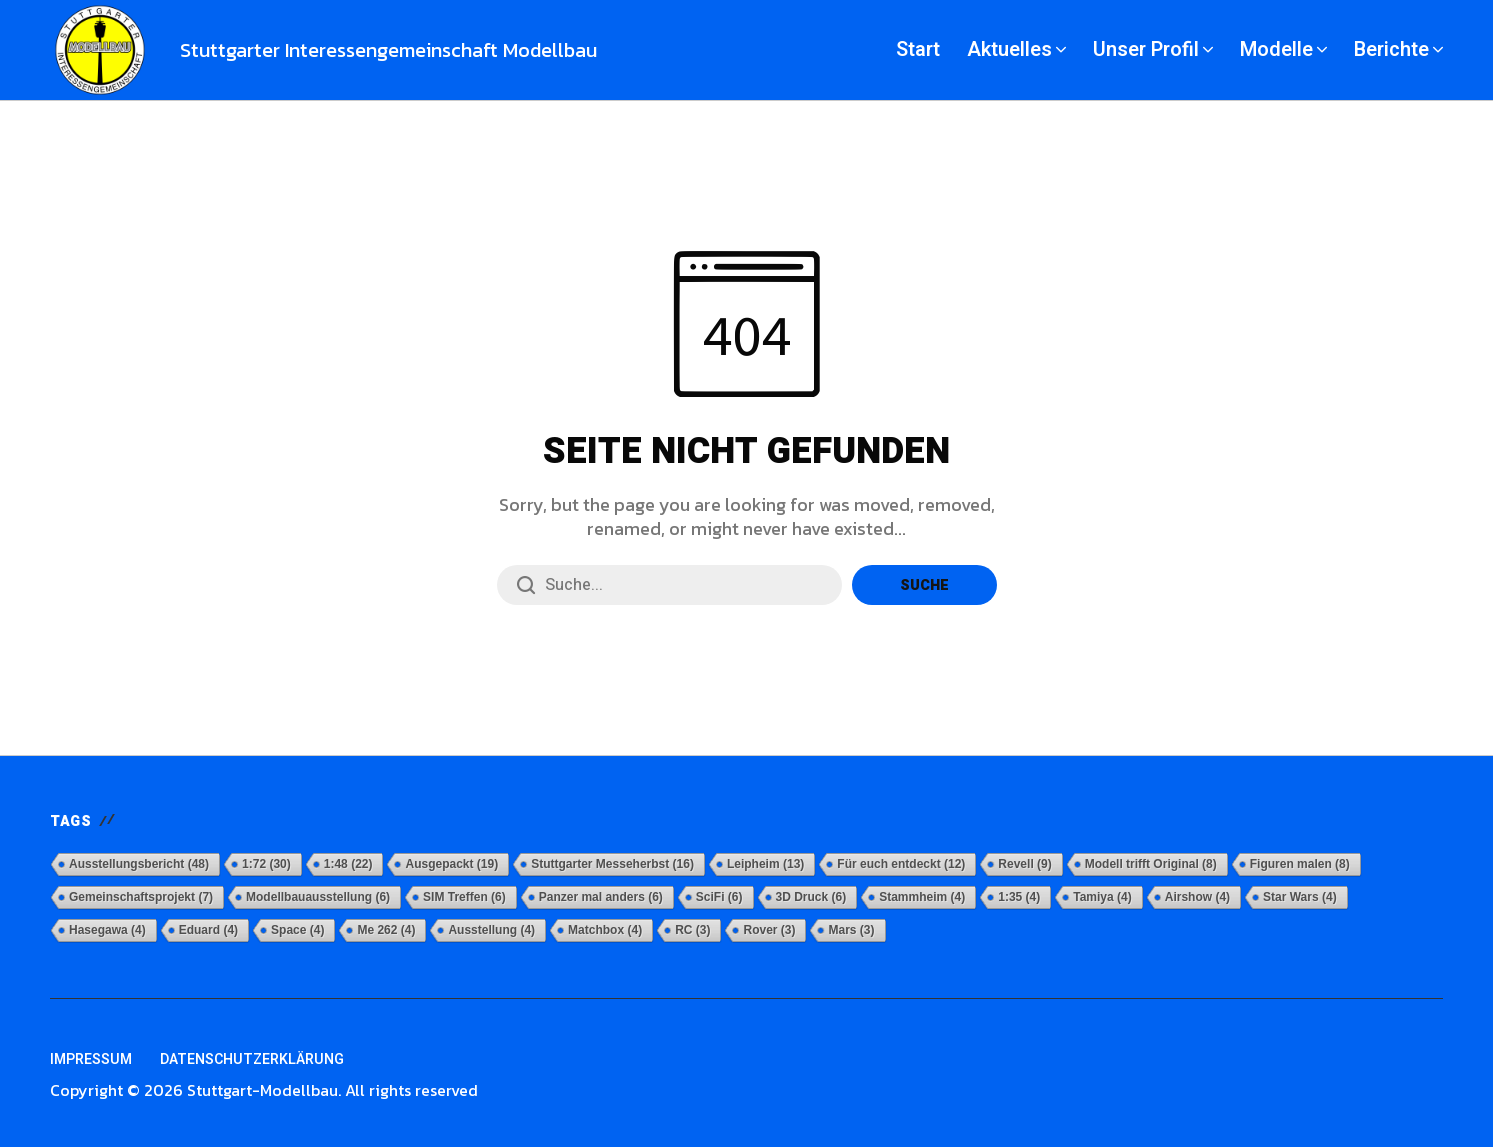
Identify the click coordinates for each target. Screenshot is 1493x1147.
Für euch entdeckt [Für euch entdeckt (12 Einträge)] (901, 864)
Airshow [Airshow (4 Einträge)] (1197, 897)
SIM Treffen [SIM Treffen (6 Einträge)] (464, 897)
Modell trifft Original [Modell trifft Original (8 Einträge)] (1151, 864)
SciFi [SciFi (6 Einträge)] (719, 897)
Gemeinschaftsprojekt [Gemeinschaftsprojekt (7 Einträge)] (141, 897)
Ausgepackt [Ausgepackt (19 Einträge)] (451, 864)
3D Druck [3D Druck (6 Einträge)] (811, 897)
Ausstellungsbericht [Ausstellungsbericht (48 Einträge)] (139, 864)
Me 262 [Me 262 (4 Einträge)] (386, 930)
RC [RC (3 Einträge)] (692, 930)
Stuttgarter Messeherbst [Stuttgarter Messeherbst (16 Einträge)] (612, 864)
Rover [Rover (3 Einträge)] (769, 930)
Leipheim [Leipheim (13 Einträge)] (765, 864)
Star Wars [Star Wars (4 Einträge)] (1300, 897)
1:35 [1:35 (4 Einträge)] (1019, 897)
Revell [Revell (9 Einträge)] (1024, 864)
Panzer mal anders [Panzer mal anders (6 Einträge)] (601, 897)
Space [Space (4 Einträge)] (297, 930)
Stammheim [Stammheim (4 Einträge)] (922, 897)
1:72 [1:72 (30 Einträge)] (266, 864)
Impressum (91, 1059)
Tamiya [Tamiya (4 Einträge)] (1102, 897)
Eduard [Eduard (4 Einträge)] (208, 930)
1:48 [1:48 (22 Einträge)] (348, 864)
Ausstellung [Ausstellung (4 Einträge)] (491, 930)
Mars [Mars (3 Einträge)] (851, 930)
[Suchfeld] (669, 585)
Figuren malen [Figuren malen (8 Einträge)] (1300, 864)
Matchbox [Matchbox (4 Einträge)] (605, 930)
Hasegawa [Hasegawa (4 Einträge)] (107, 930)
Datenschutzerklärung (252, 1059)
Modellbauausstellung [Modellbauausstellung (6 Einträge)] (318, 897)
